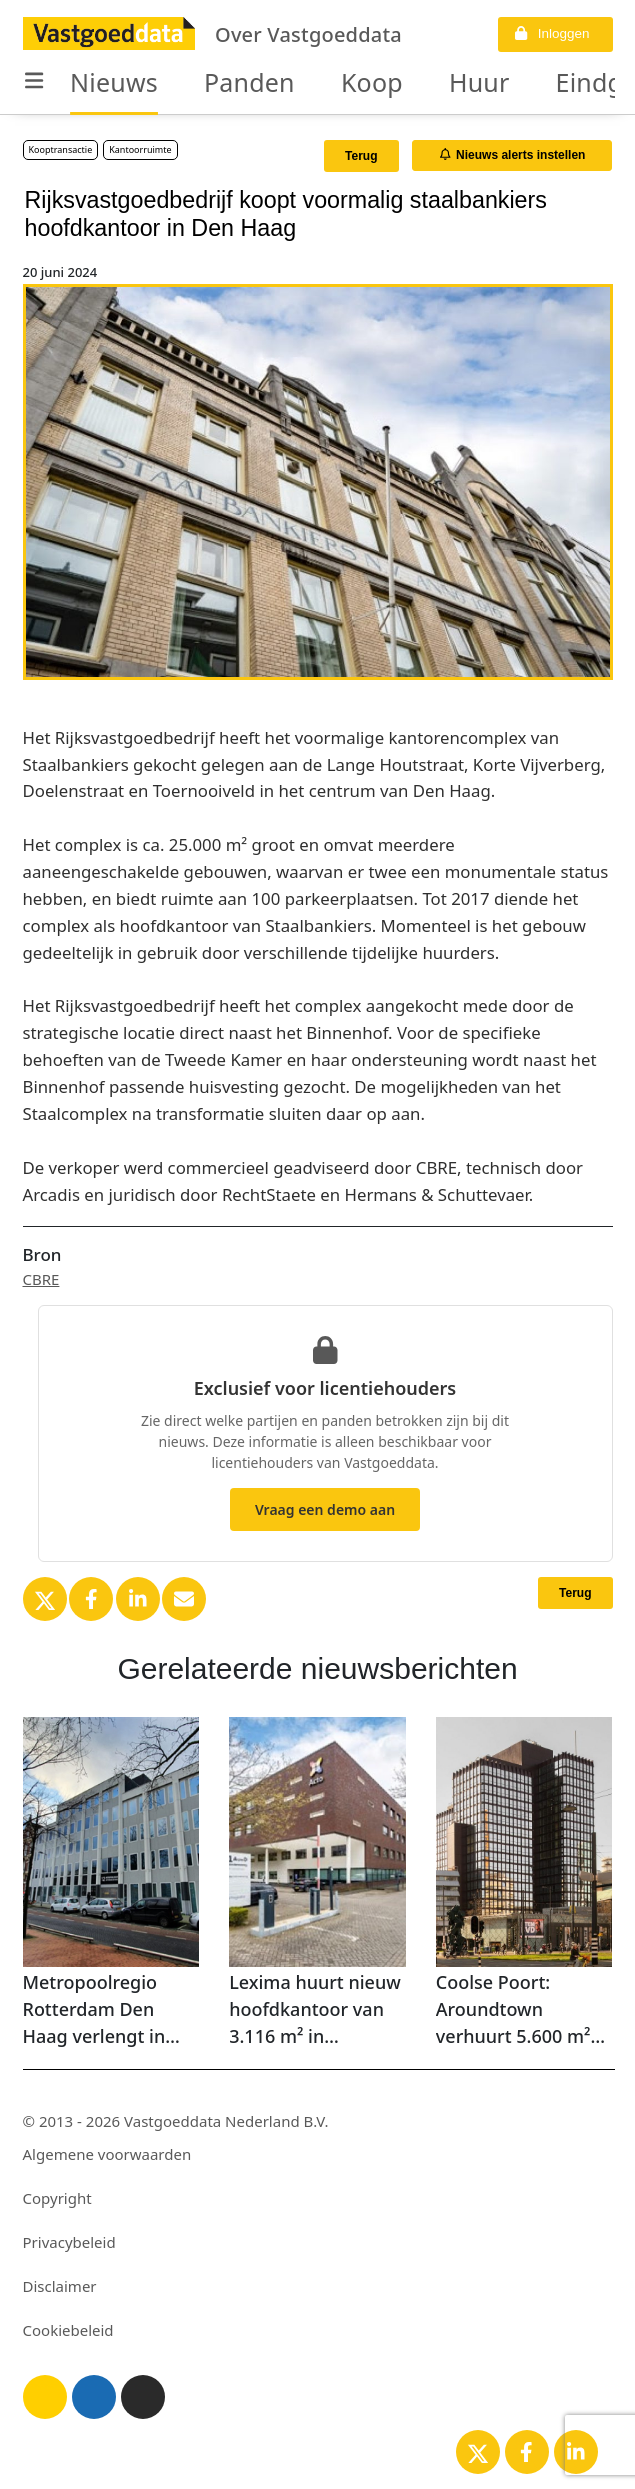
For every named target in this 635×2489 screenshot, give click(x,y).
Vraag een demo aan (325, 1509)
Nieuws (114, 82)
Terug (361, 156)
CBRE (41, 1279)
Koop (372, 82)
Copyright (57, 2198)
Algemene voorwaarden (107, 2154)
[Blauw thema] (94, 2397)
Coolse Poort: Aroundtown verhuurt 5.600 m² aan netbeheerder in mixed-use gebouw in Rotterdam (524, 2010)
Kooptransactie (61, 149)
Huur (479, 82)
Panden (249, 82)
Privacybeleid (69, 2242)
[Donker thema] (143, 2397)
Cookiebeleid (68, 2330)
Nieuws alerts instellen (513, 155)
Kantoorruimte (140, 149)
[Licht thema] (45, 2397)
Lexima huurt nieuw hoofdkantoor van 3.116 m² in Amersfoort (315, 2010)
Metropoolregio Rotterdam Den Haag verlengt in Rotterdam (94, 2010)
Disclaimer (60, 2286)
